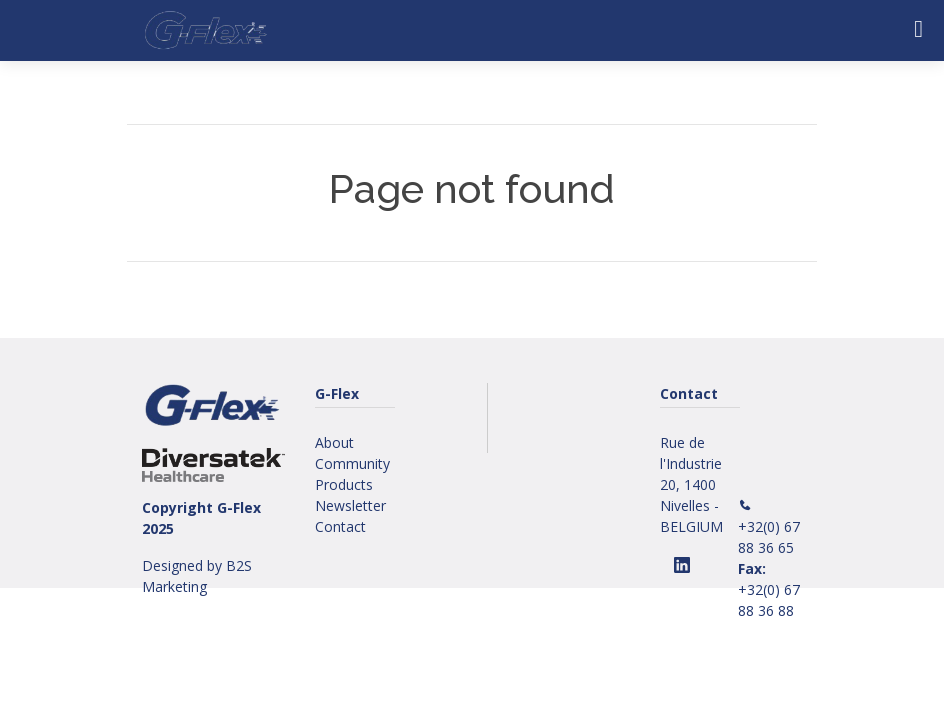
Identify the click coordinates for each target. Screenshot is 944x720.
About (334, 442)
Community (352, 463)
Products (344, 484)
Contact (340, 526)
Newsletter (350, 505)
